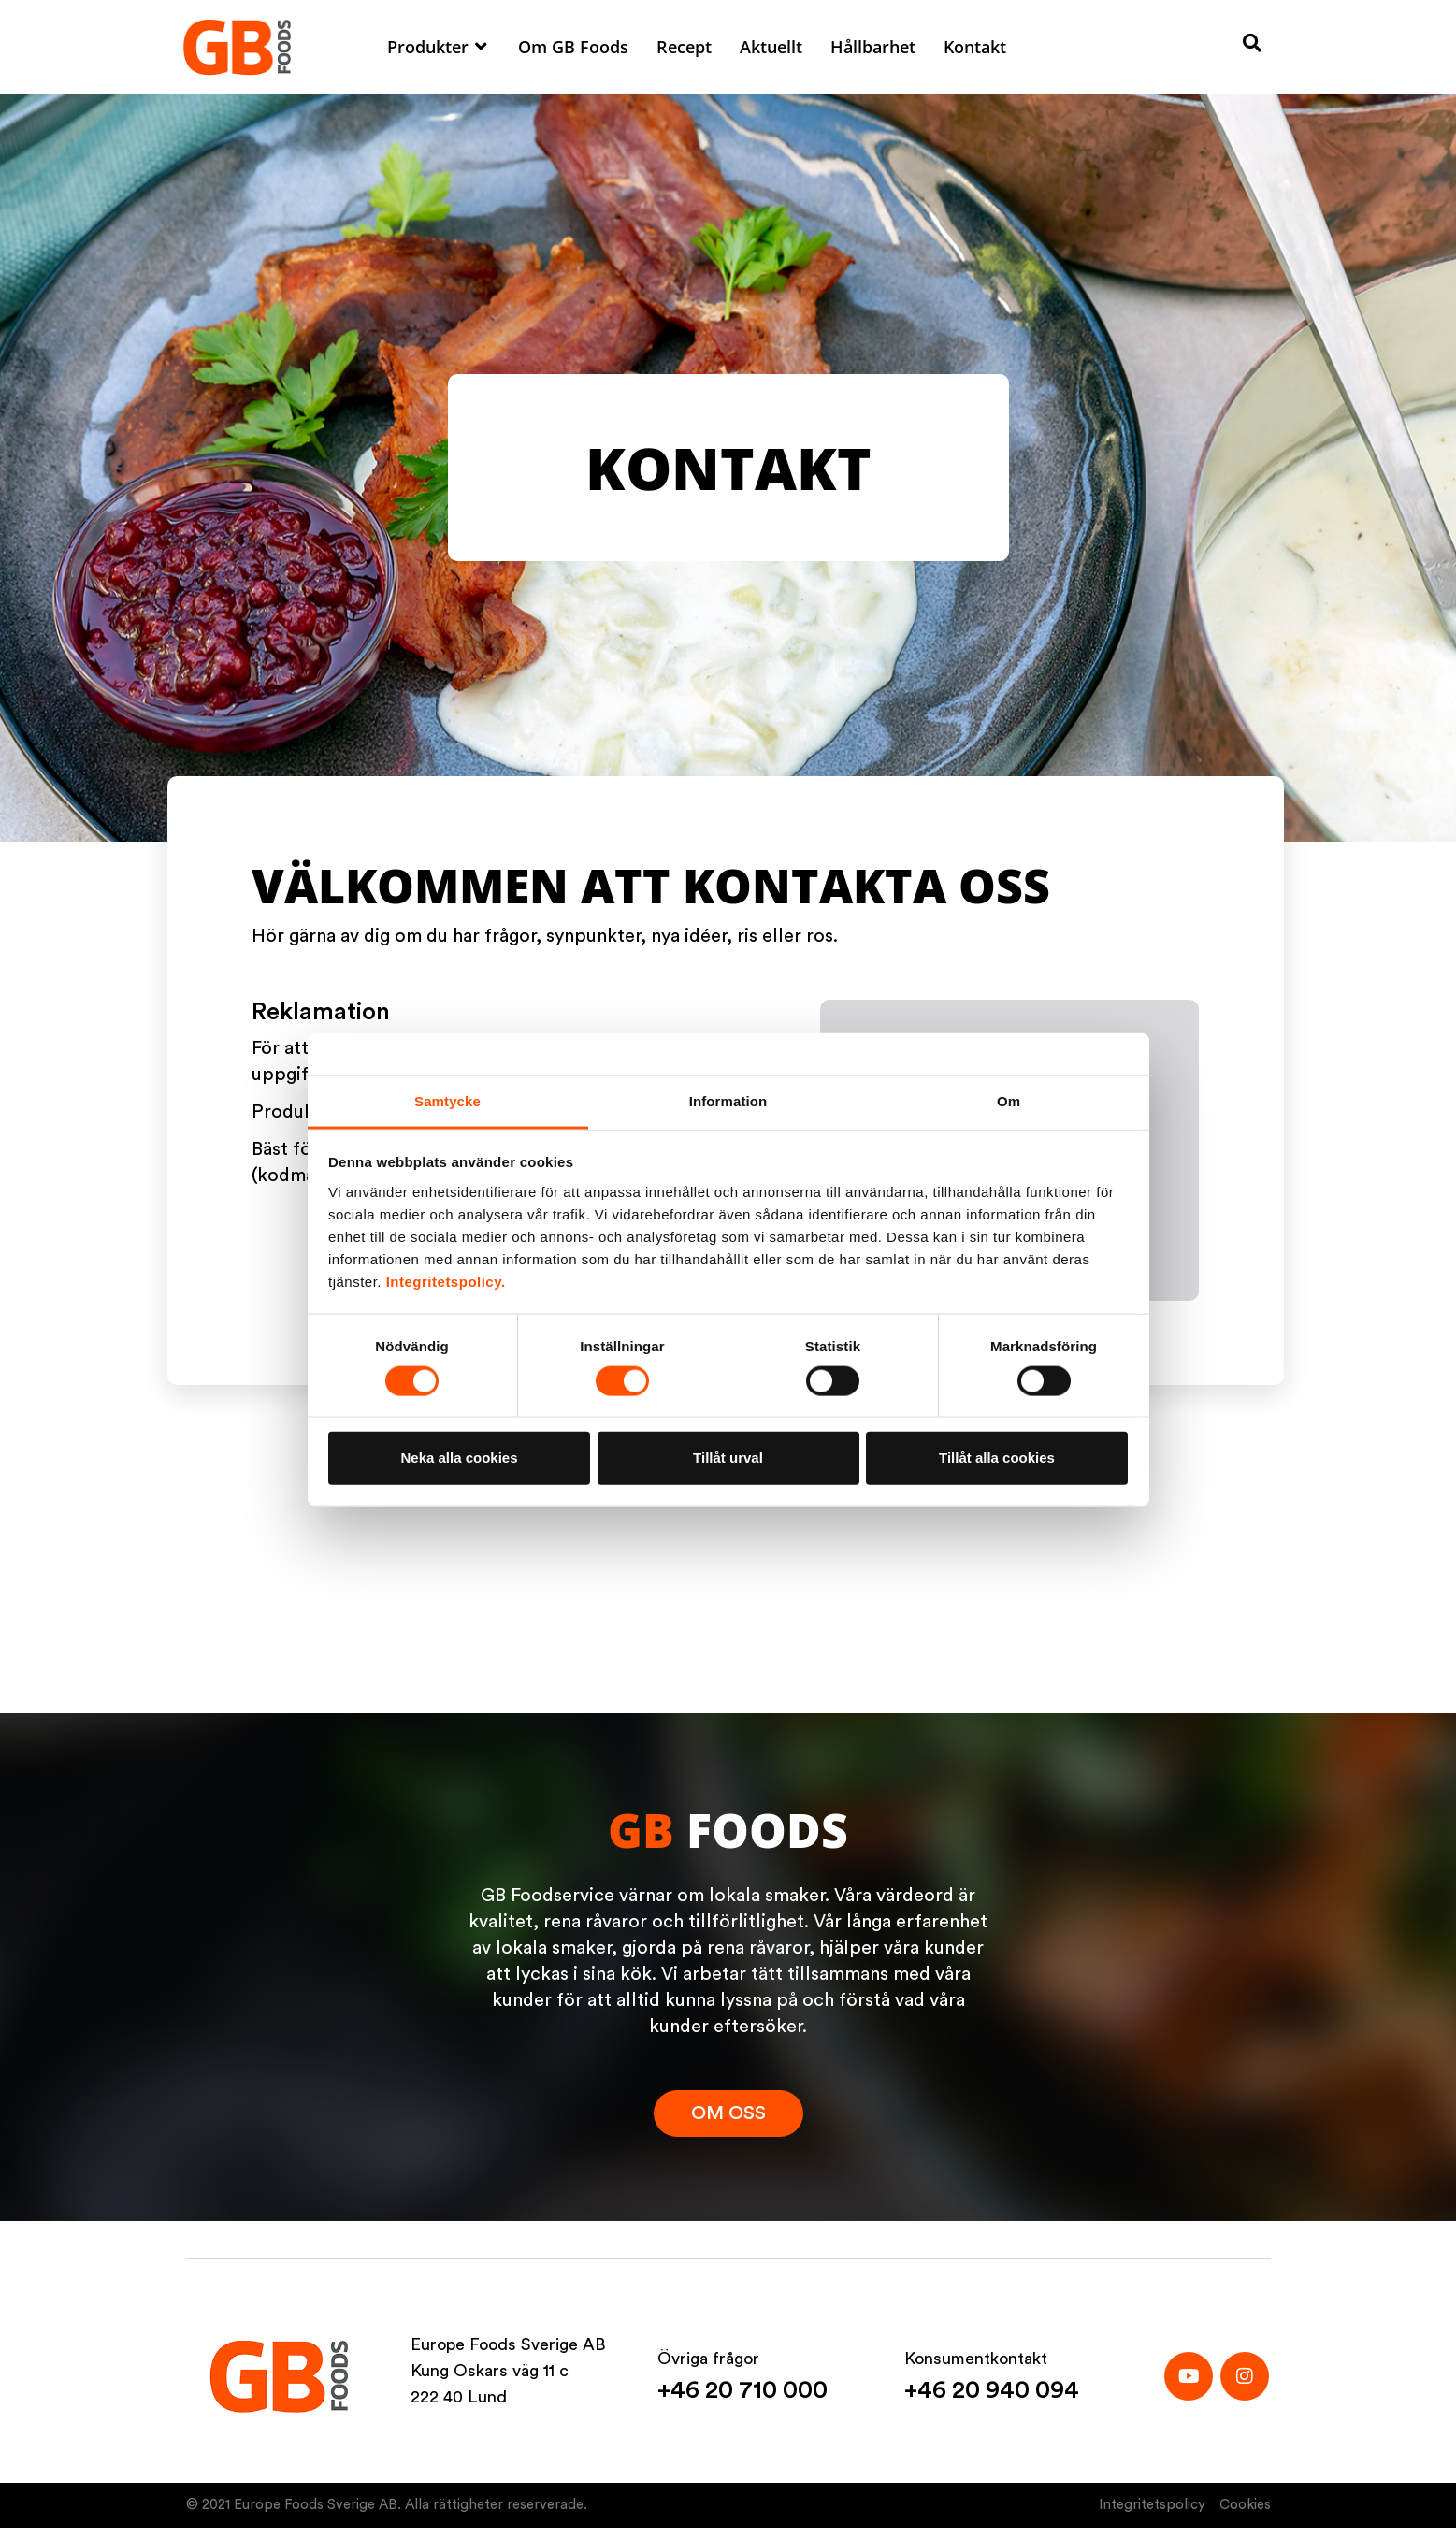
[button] (438, 47)
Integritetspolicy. (446, 1281)
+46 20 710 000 (742, 2390)
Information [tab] (728, 1100)
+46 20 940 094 (991, 2390)
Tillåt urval (728, 1457)
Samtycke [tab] (447, 1100)
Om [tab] (1008, 1100)
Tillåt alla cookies (997, 1457)
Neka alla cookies (458, 1457)
